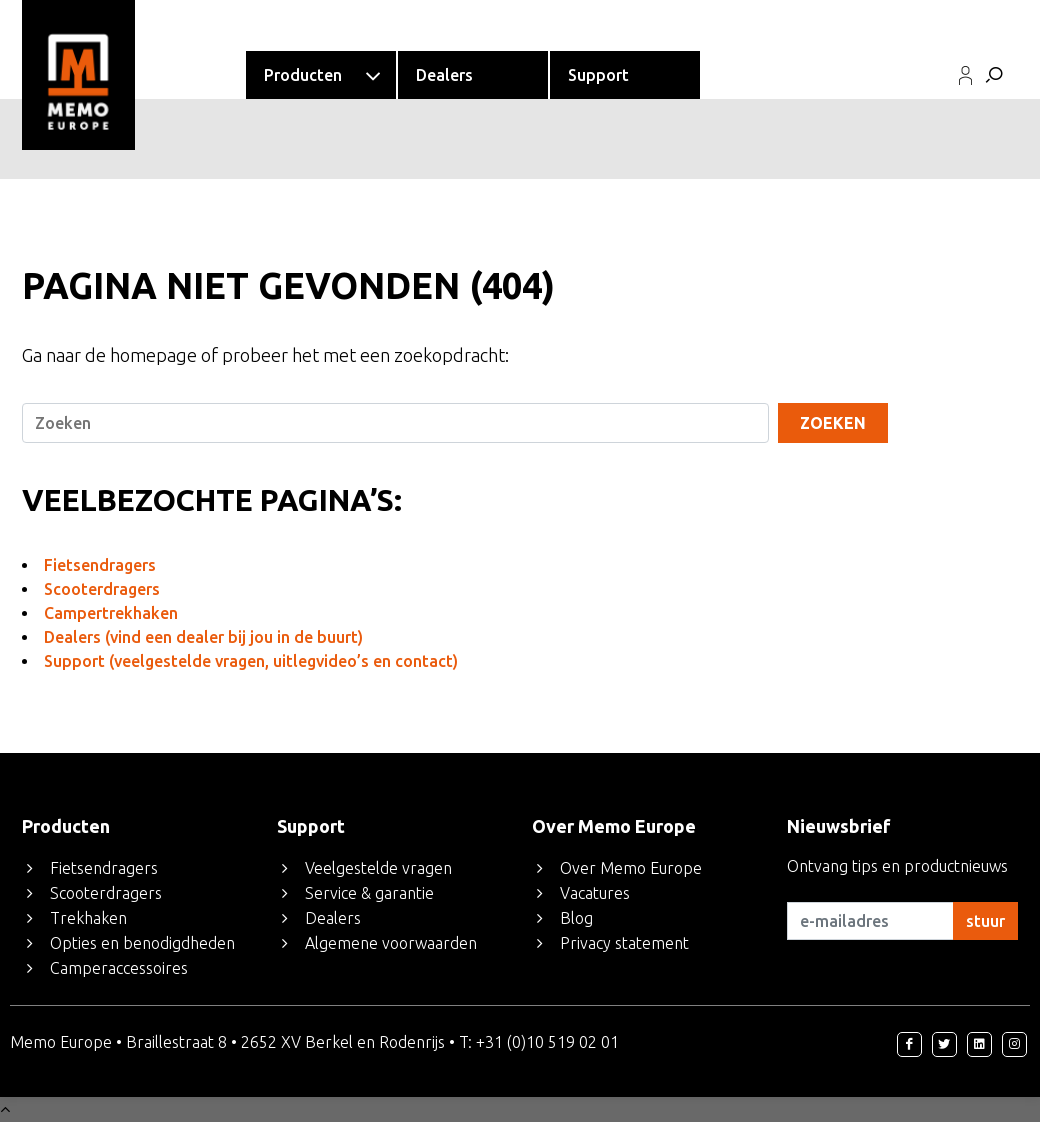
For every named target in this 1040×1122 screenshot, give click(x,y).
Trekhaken (88, 918)
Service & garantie (369, 893)
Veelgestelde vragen (378, 868)
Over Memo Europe (631, 868)
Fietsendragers (100, 565)
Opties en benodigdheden (142, 943)
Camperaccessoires (119, 968)
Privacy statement (624, 943)
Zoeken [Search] (833, 423)
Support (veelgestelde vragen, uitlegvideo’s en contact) (251, 661)
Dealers (333, 918)
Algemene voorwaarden (391, 943)
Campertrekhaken (111, 613)
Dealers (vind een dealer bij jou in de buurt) (203, 637)
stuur (985, 921)
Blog (576, 918)
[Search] (395, 423)
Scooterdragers (102, 589)
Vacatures (595, 893)
